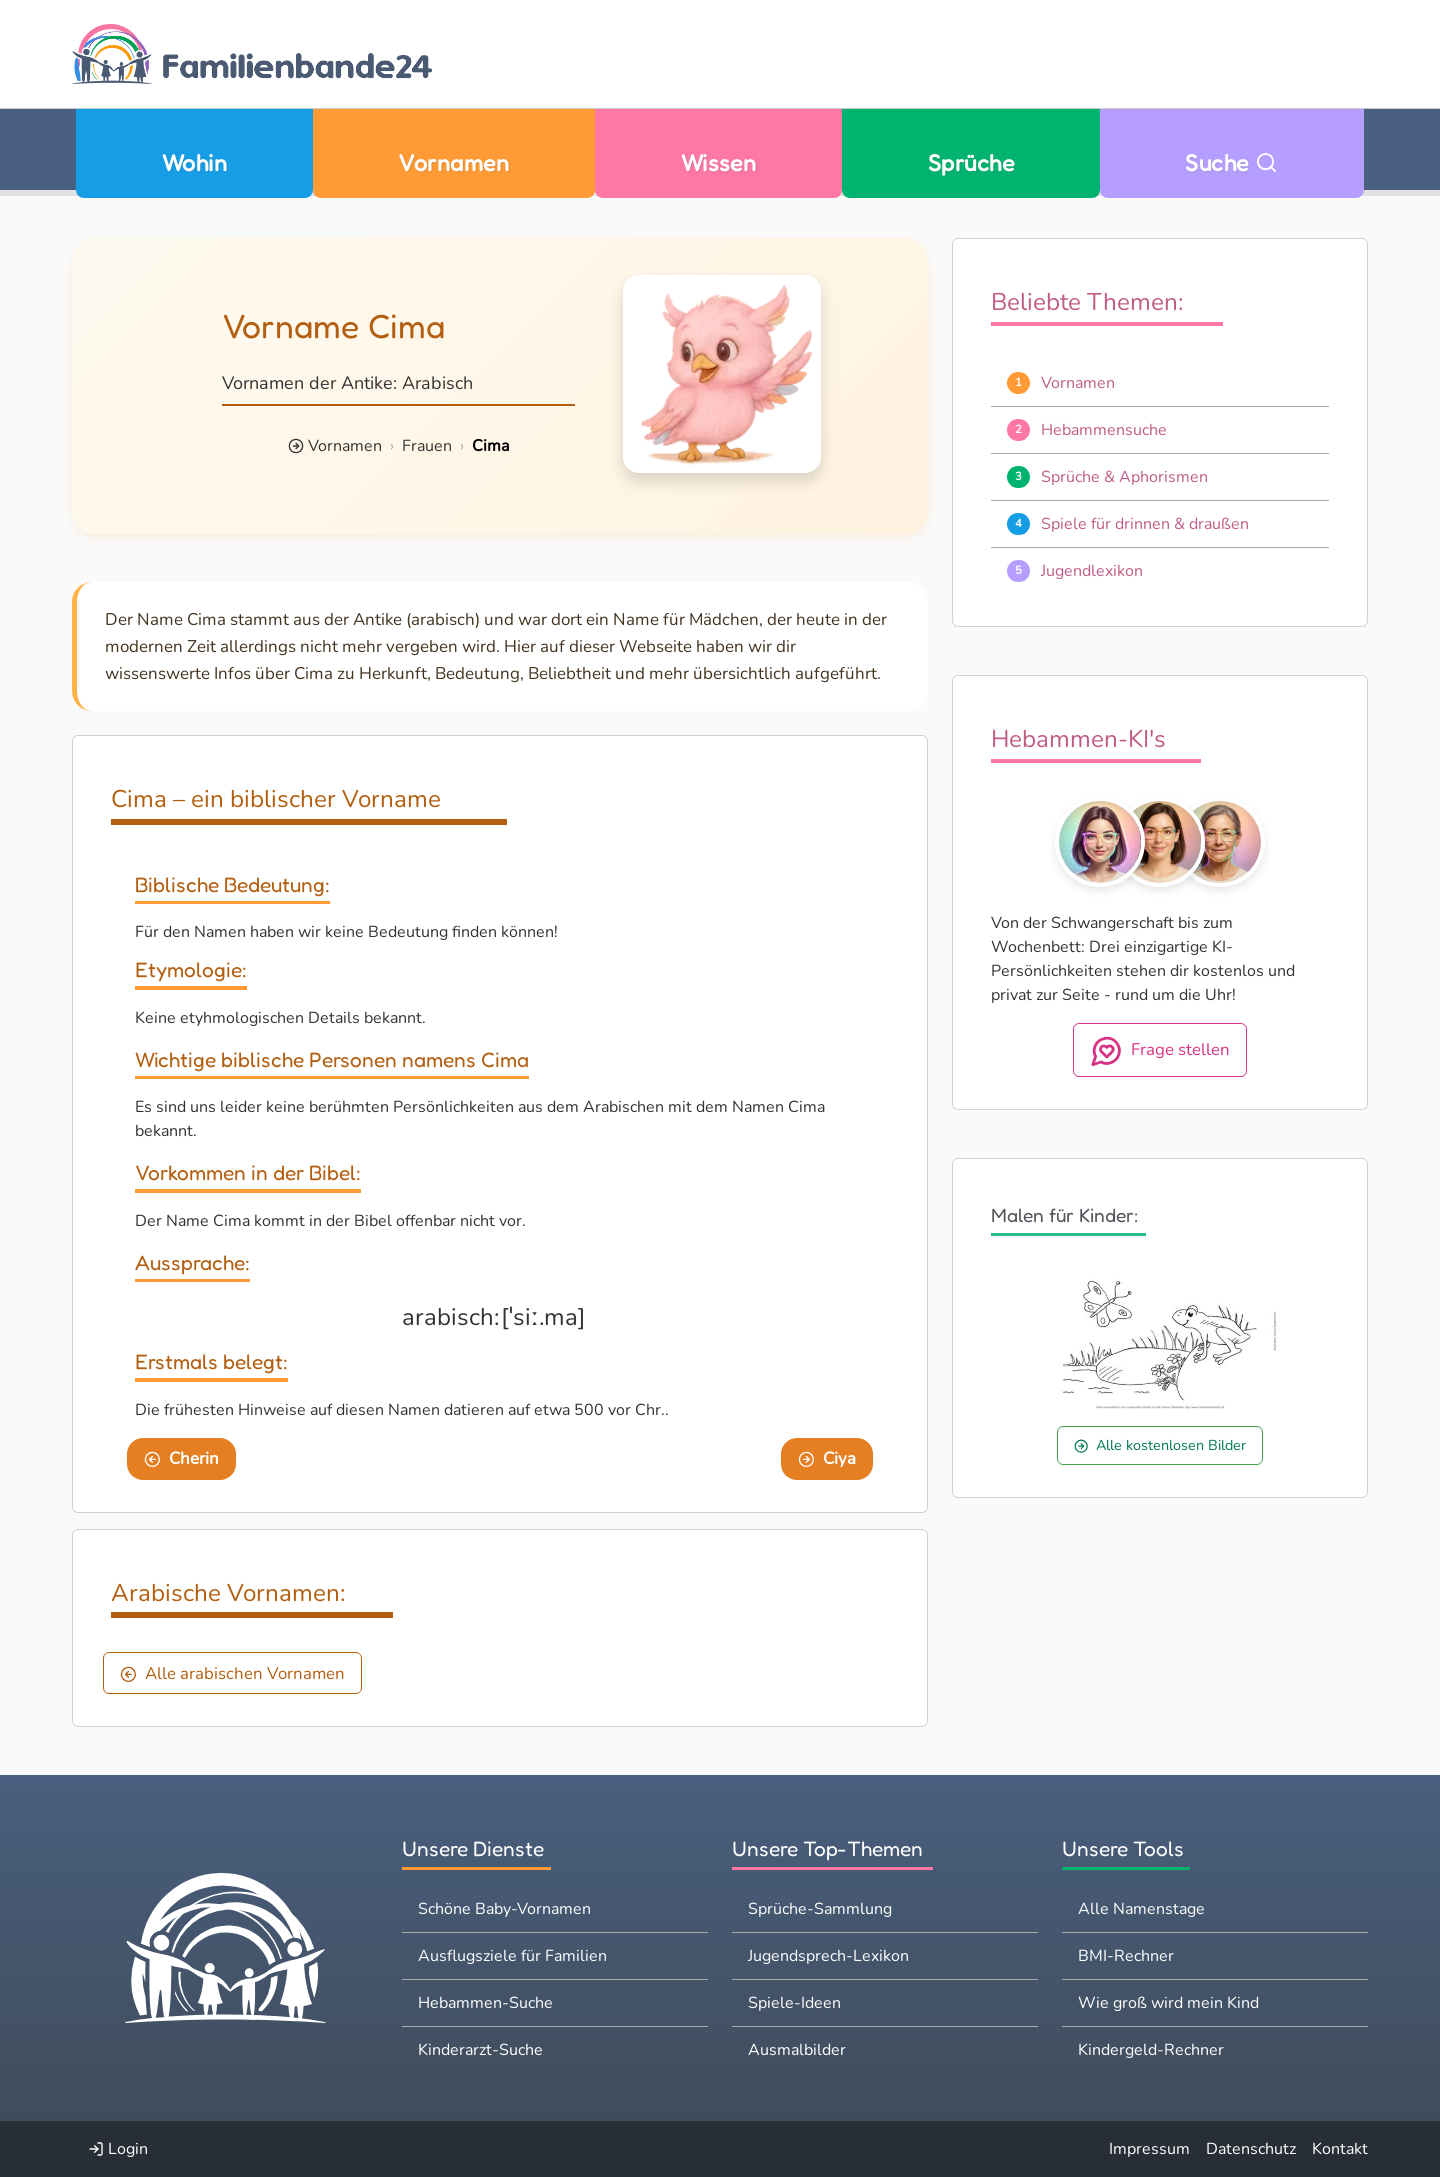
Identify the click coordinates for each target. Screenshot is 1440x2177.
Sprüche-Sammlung (820, 1909)
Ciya (827, 1458)
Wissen (719, 162)
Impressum (1149, 2149)
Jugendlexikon (1092, 571)
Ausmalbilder (797, 2050)
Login (118, 2149)
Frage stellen (1160, 1051)
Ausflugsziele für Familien (512, 1956)
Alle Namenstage (1141, 1909)
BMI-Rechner (1126, 1956)
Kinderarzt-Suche (480, 2050)
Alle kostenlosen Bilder (1160, 1445)
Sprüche (971, 162)
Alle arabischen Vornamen (232, 1673)
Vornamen (453, 162)
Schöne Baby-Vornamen (504, 1909)
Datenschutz (1251, 2149)
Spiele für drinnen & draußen (1145, 524)
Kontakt (1340, 2149)
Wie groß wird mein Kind (1168, 2003)
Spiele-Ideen (794, 2003)
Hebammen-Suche (485, 2003)
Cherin (181, 1458)
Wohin (194, 162)
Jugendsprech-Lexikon (828, 1956)
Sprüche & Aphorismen (1124, 477)
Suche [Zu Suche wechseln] (1231, 162)
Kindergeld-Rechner (1151, 2050)
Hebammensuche (1104, 430)
